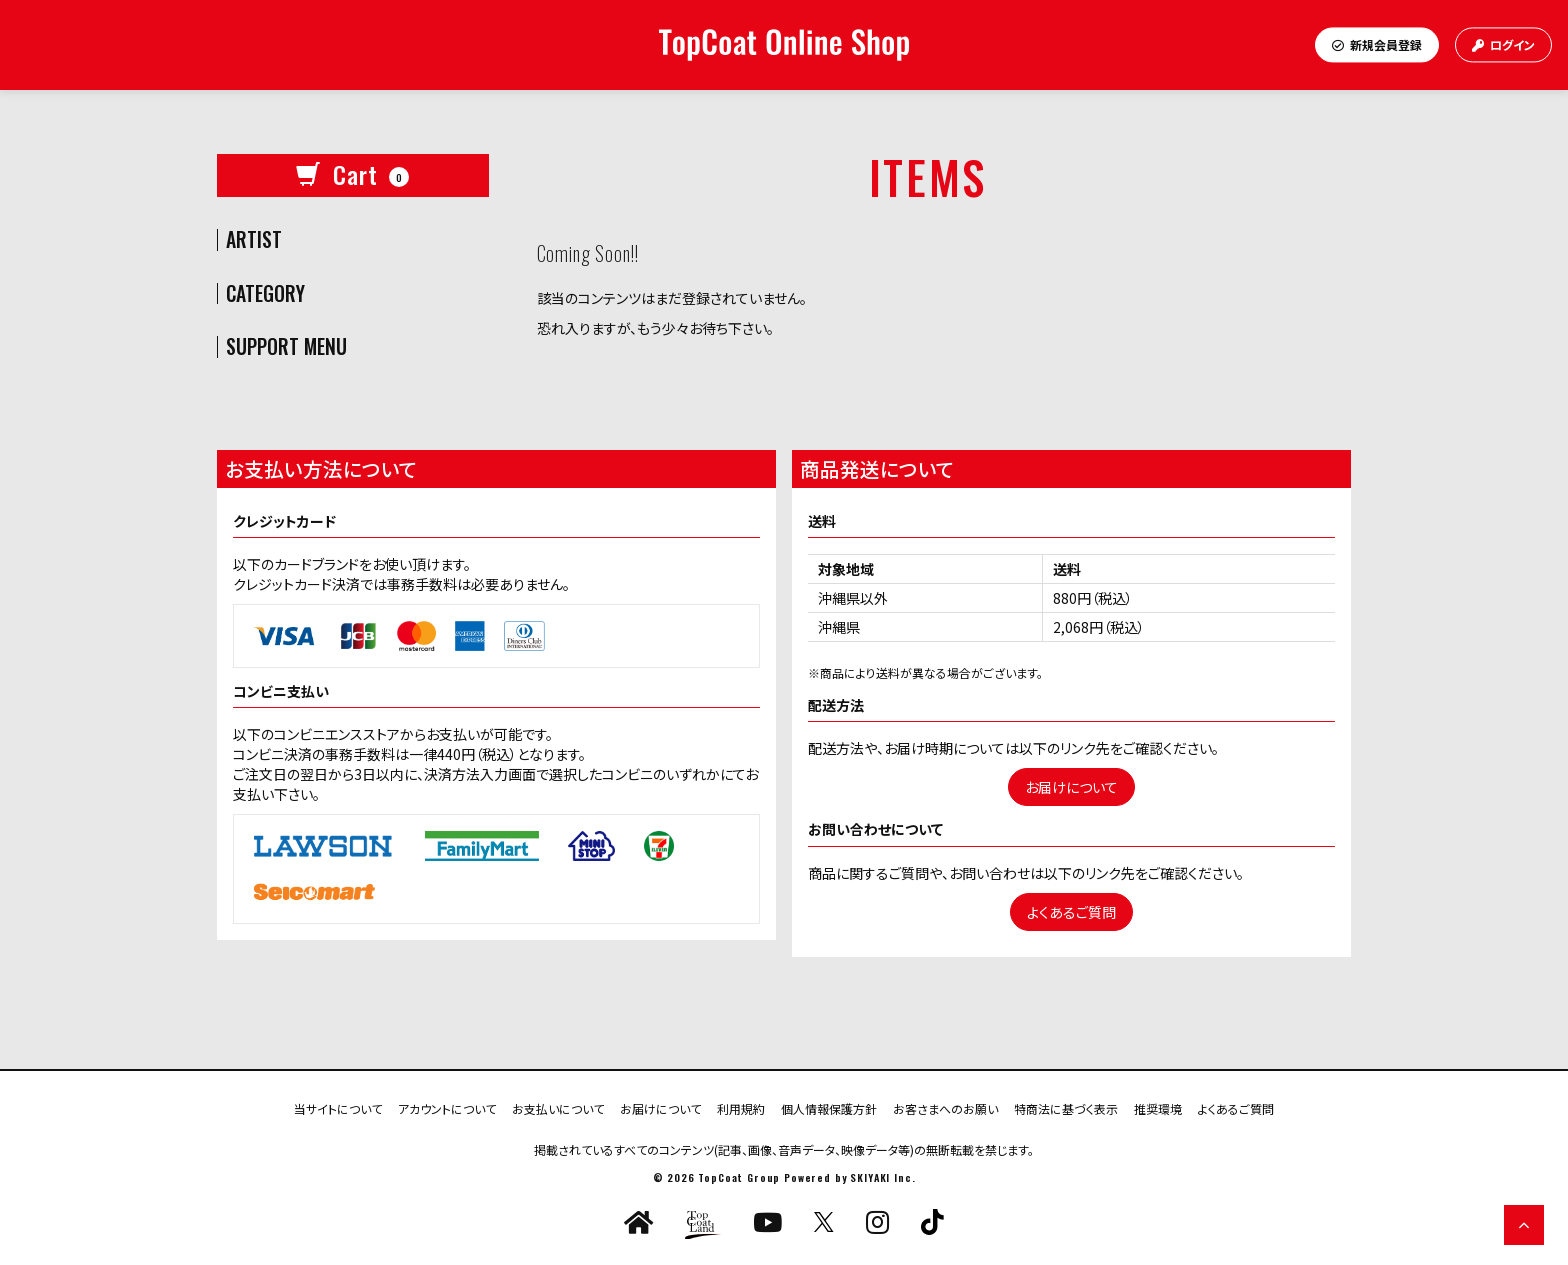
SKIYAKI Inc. (882, 1177)
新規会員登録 (1377, 44)
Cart (352, 174)
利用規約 (741, 1107)
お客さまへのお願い (945, 1107)
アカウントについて (447, 1107)
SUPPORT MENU (286, 347)
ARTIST (254, 240)
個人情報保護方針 (829, 1107)
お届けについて (1071, 787)
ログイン (1503, 44)
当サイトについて (338, 1107)
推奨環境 (1158, 1107)
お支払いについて (558, 1107)
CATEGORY (265, 294)
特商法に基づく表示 (1066, 1107)
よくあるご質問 (1071, 912)
